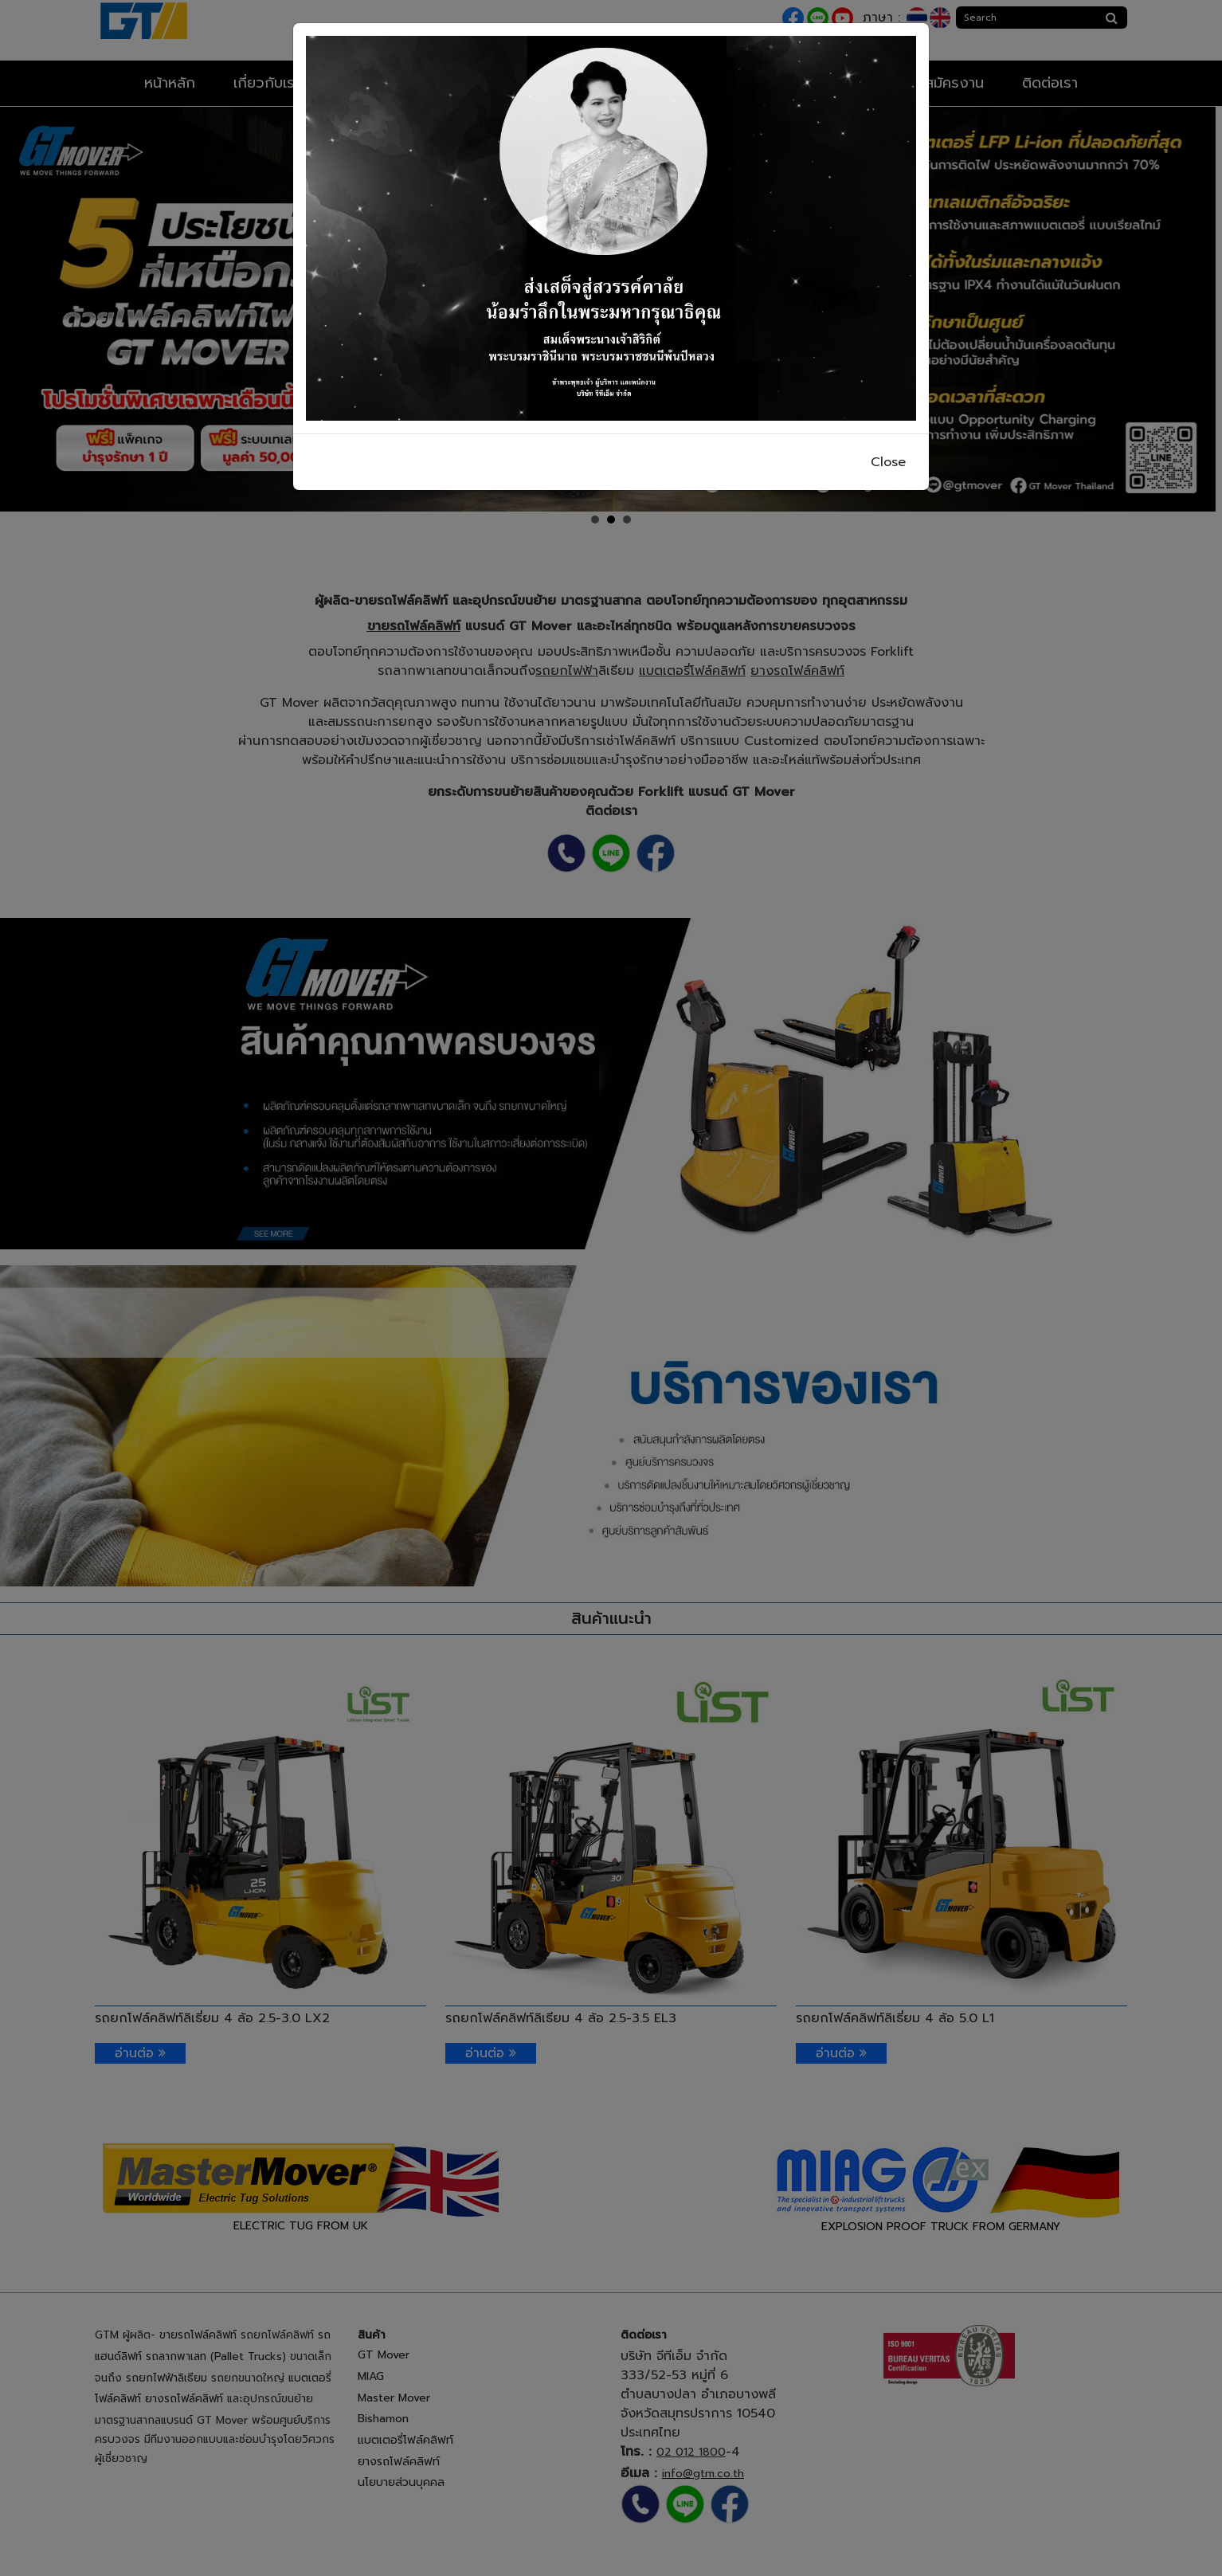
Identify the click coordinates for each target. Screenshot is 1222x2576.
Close (888, 462)
